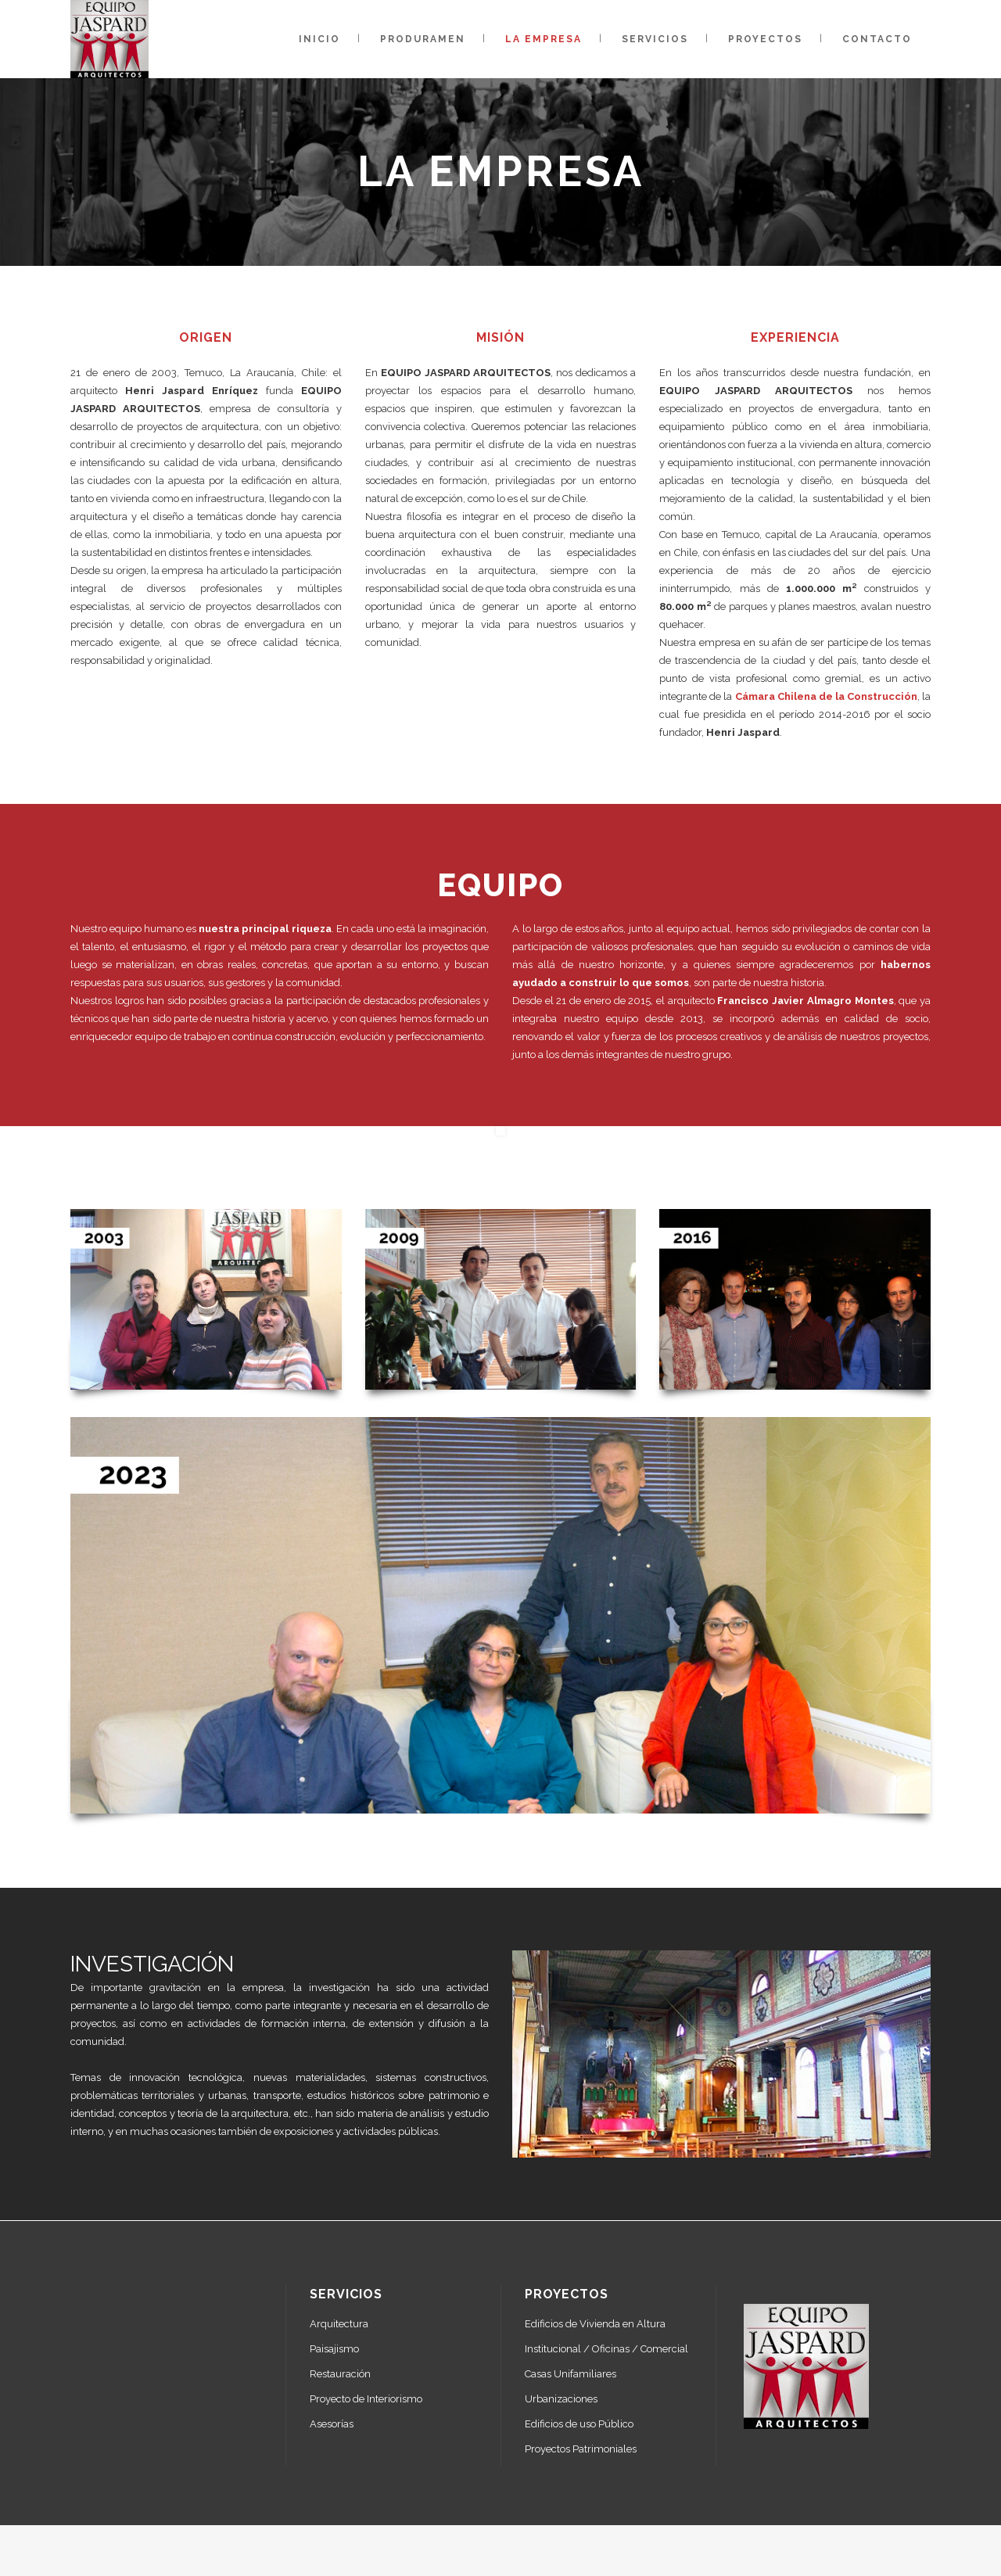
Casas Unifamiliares (570, 2374)
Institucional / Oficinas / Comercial (606, 2349)
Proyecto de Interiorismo (366, 2399)
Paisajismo (334, 2349)
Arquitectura (339, 2324)
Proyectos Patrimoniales (581, 2449)
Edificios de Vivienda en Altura (595, 2324)
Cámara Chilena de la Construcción (826, 696)
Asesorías (331, 2424)
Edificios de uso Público (579, 2424)
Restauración (340, 2374)
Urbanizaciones (561, 2399)
